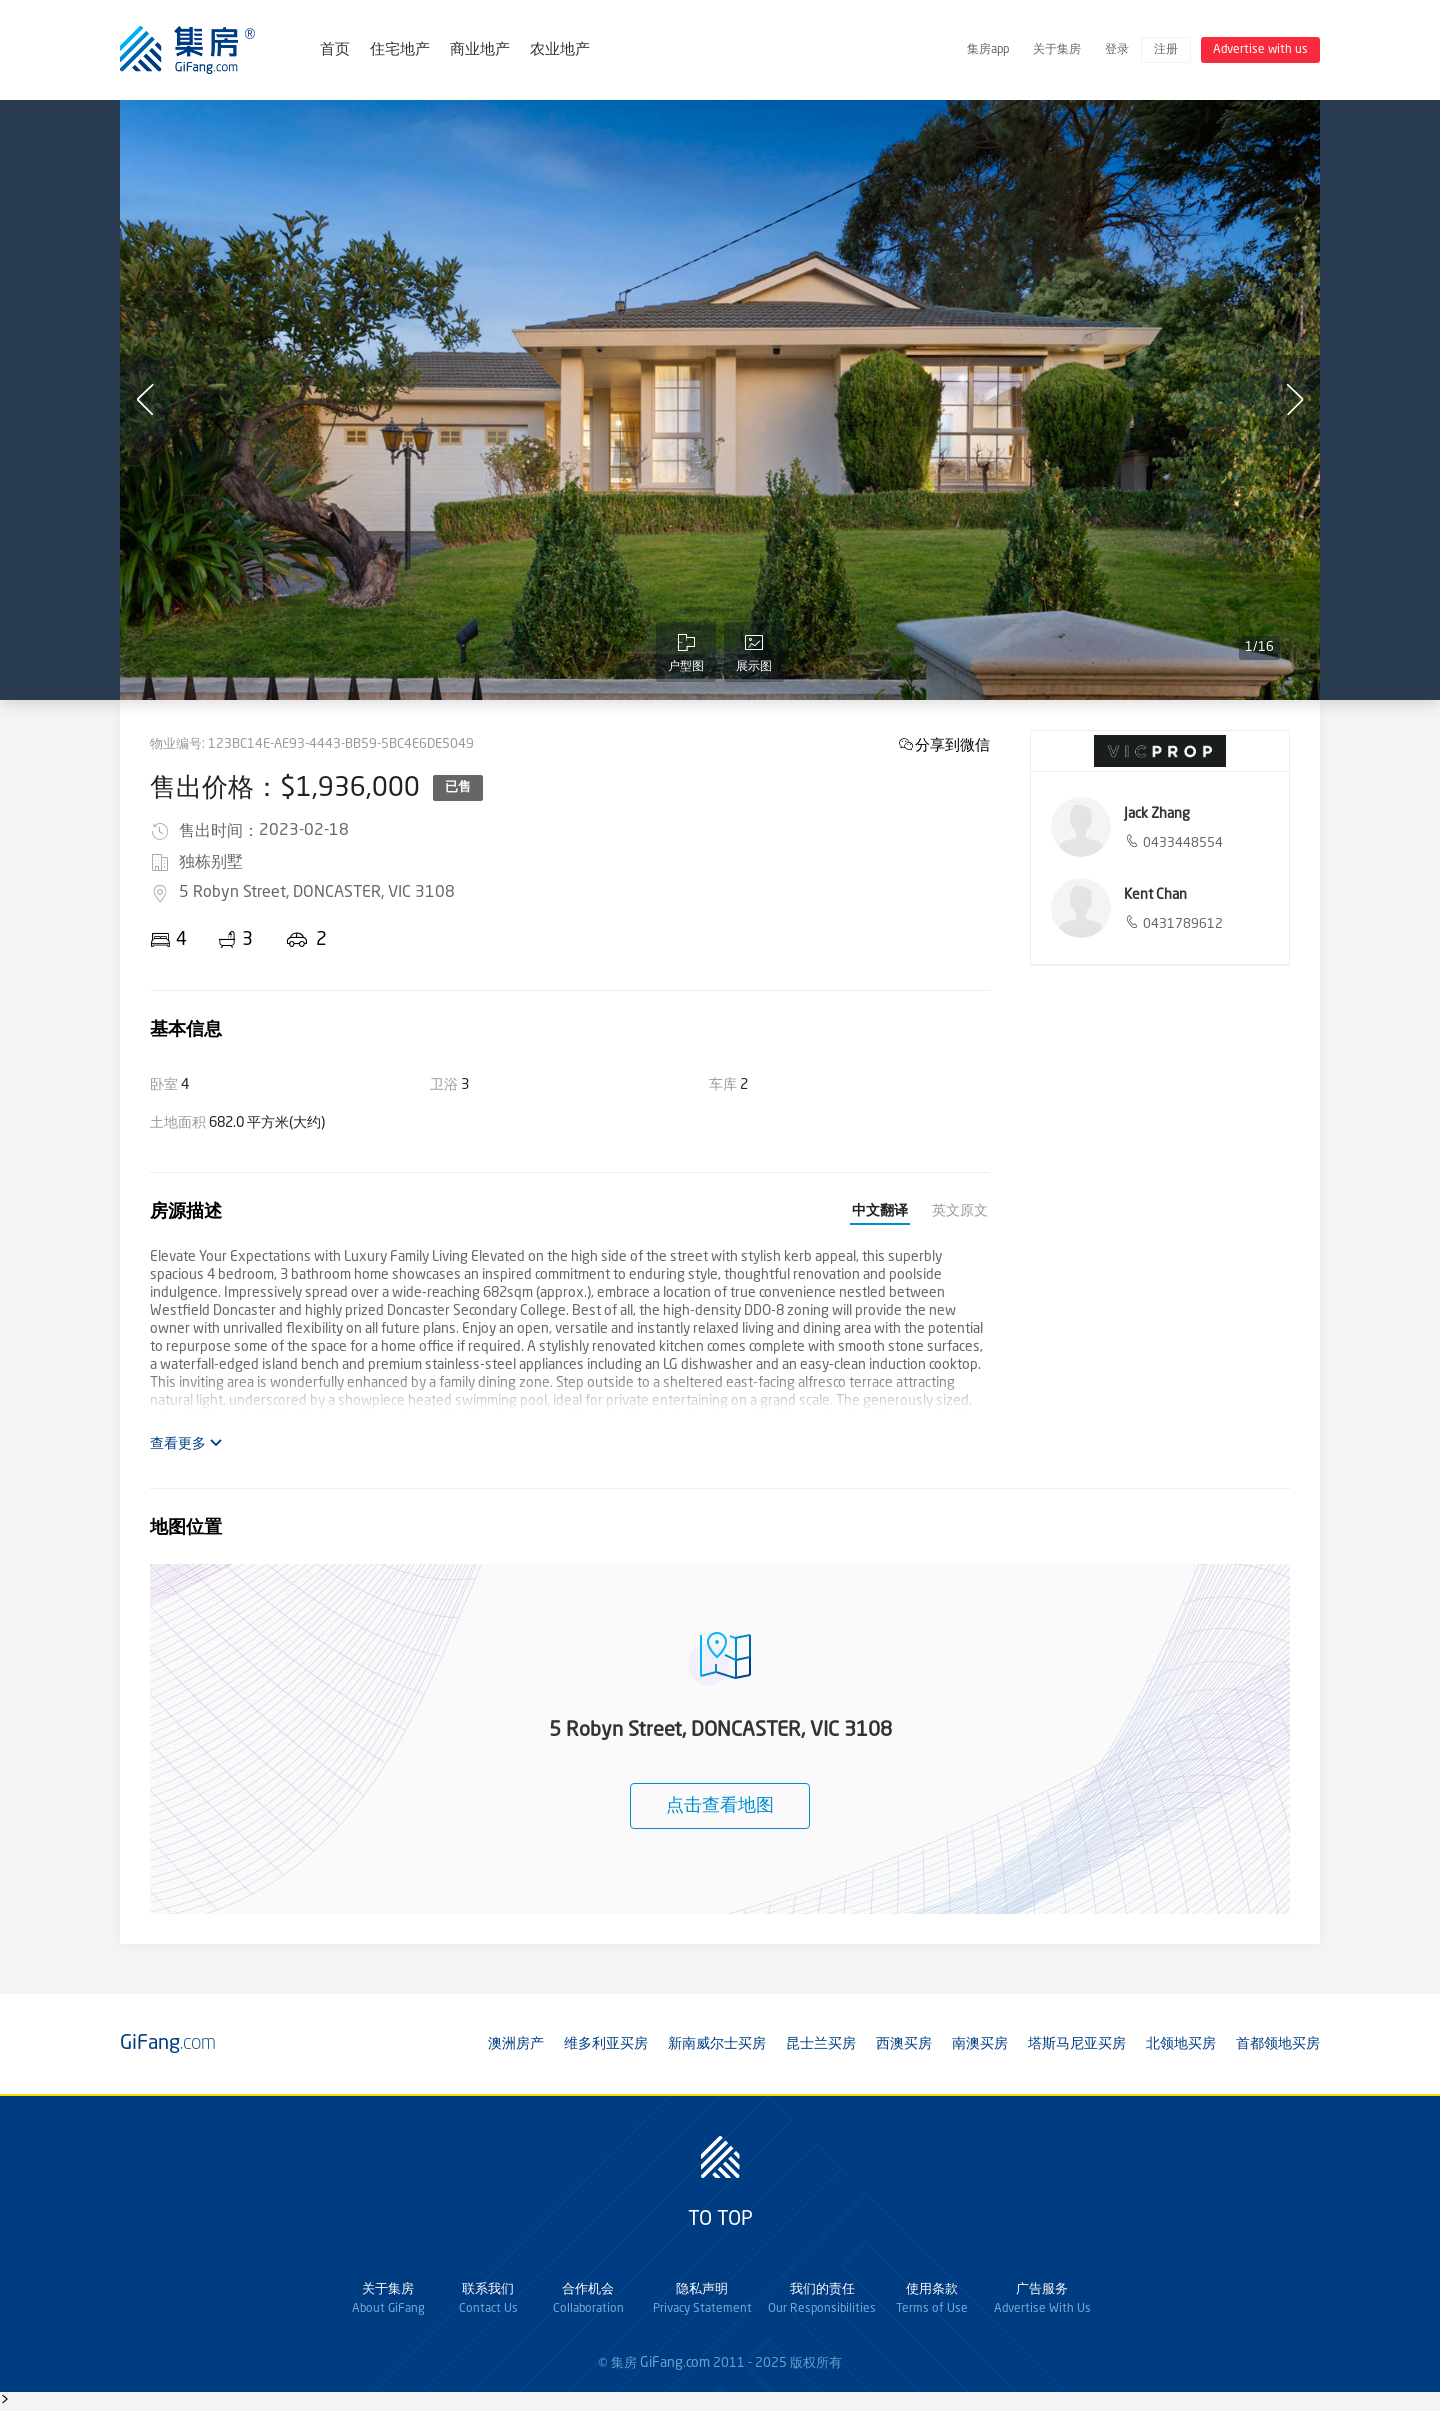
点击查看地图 (720, 1806)
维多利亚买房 (606, 2044)
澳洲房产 (516, 2044)
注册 (1166, 50)
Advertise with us (1260, 50)
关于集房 (1057, 50)
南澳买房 (980, 2044)
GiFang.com (675, 2363)
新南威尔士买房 (717, 2044)
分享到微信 (952, 744)
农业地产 (560, 50)
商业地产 (480, 50)
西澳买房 (904, 2044)
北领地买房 (1181, 2044)
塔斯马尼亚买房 (1077, 2044)
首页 (335, 50)
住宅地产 (400, 50)
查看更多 (186, 1443)
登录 (1117, 50)
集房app (988, 50)
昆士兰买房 (821, 2044)
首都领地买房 (1278, 2044)
